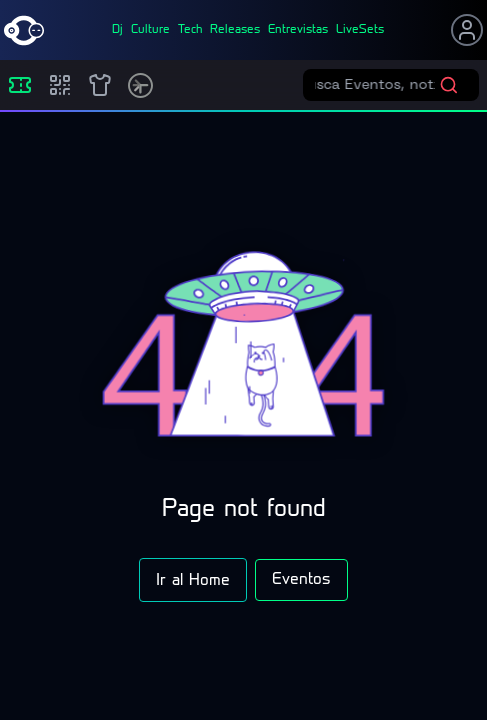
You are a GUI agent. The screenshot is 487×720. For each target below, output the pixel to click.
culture (150, 30)
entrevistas (298, 30)
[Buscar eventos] (377, 85)
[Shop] (100, 85)
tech (190, 30)
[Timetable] (140, 85)
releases (235, 30)
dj (117, 30)
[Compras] (60, 85)
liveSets (360, 30)
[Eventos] (20, 85)
